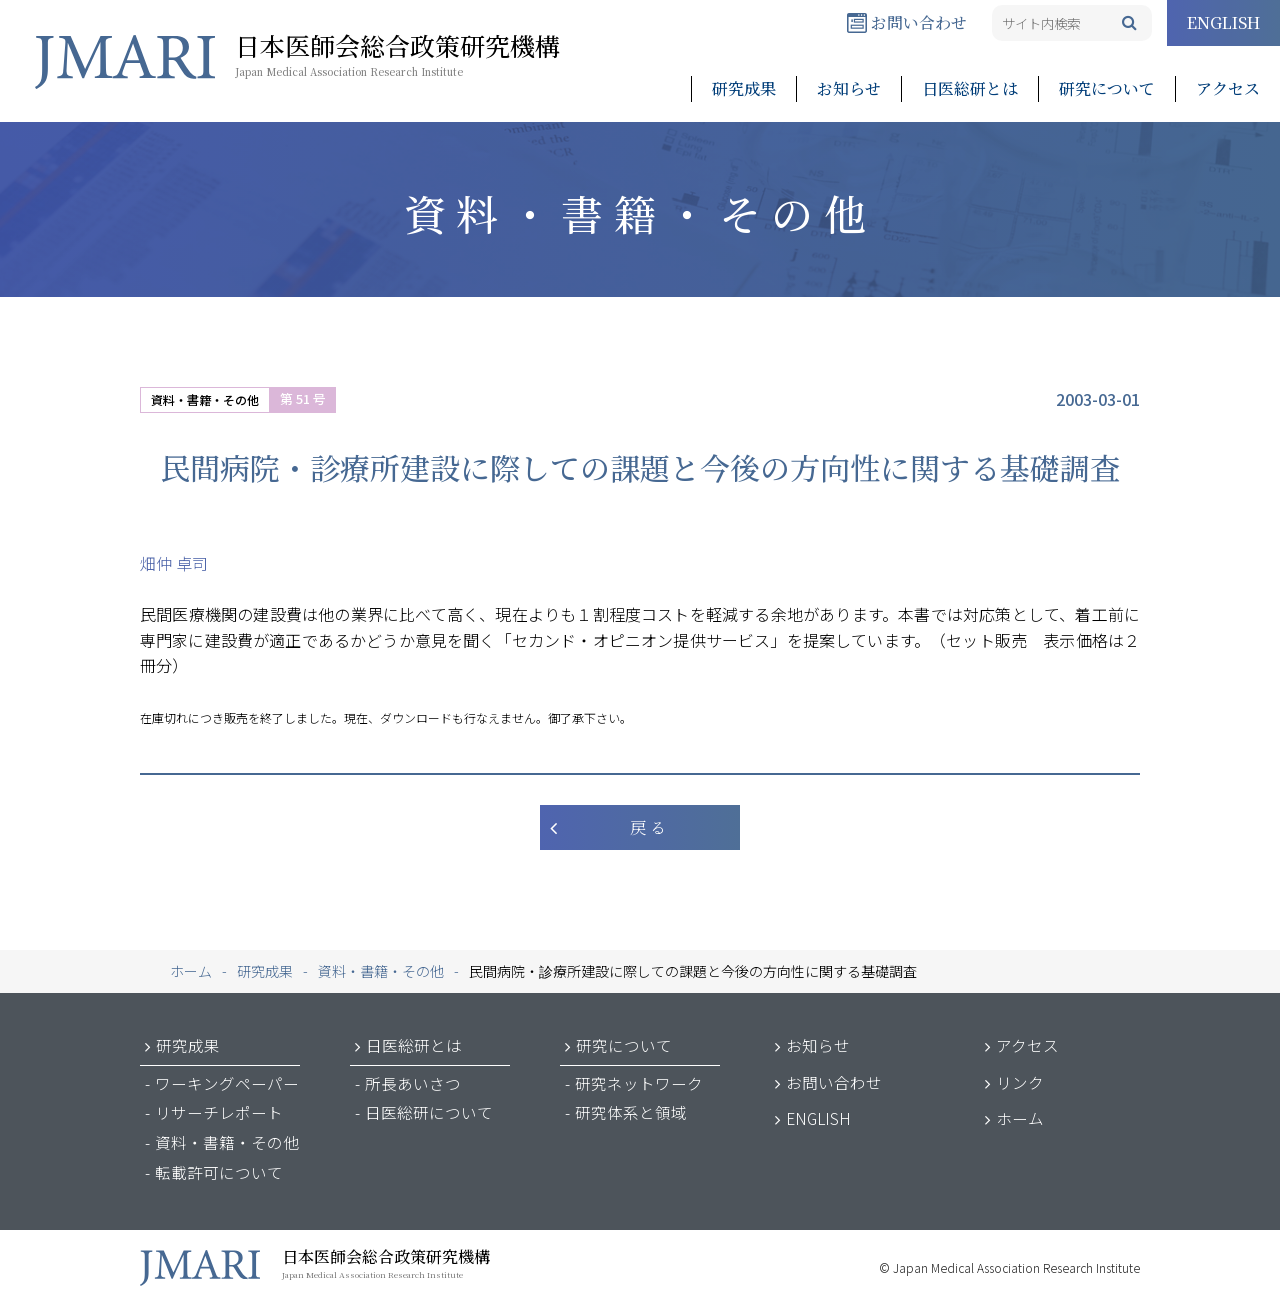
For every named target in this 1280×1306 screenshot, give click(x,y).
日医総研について (429, 1112)
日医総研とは (970, 88)
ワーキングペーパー (227, 1083)
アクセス (1228, 88)
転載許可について (219, 1172)
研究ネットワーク (639, 1083)
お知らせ (849, 88)
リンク (1020, 1082)
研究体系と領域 (631, 1112)
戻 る (648, 827)
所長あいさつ (413, 1083)
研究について (1107, 88)
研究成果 (744, 88)
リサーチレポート (219, 1112)
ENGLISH (1223, 22)
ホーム (1020, 1118)
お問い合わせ (907, 22)
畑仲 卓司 (174, 563)
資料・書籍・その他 (205, 399)
